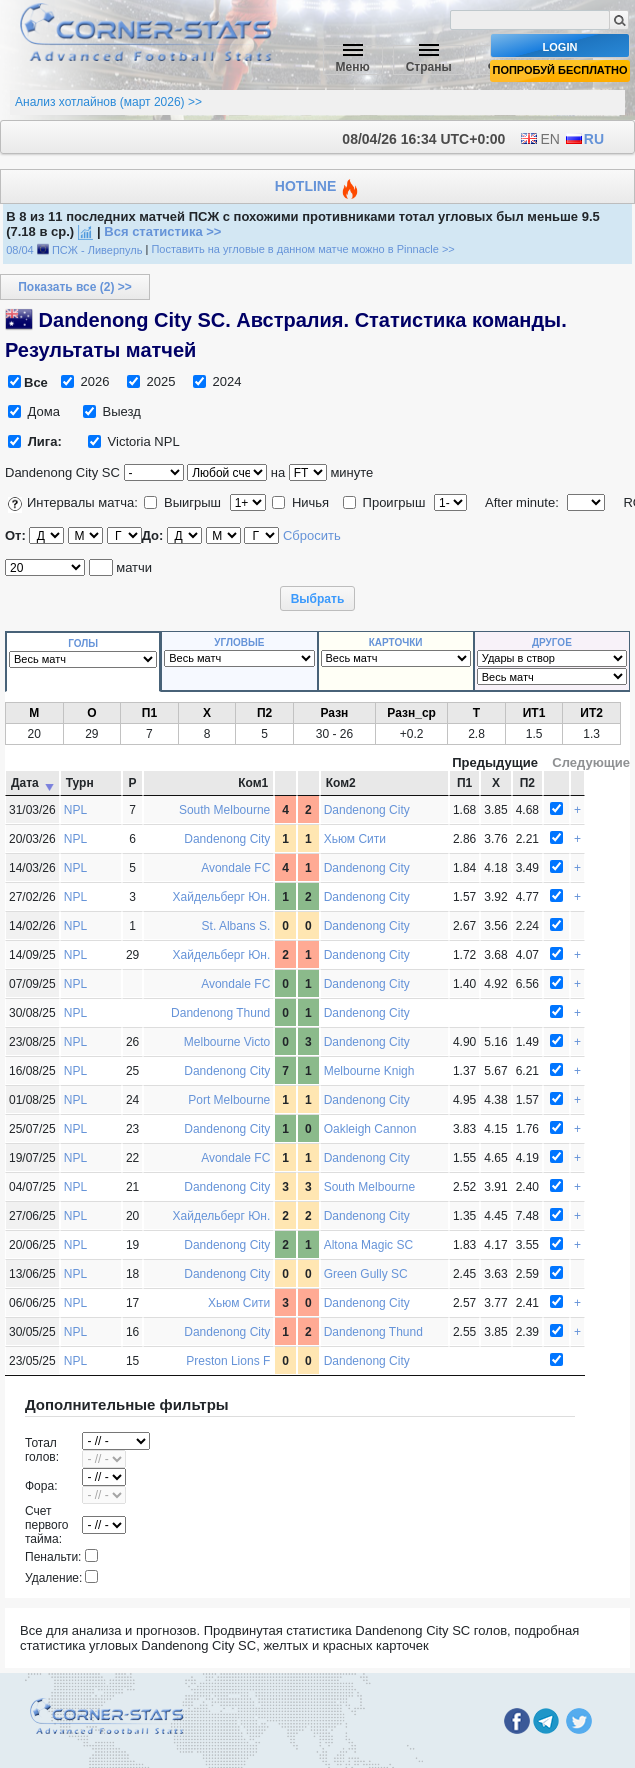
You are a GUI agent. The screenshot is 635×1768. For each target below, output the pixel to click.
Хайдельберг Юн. (222, 897)
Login (560, 47)
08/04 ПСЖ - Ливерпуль (74, 250)
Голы (83, 643)
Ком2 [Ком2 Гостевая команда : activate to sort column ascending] (341, 783)
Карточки (396, 642)
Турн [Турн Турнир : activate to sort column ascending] (80, 783)
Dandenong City (367, 810)
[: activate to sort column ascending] (285, 783)
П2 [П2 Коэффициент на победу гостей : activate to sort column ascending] (527, 783)
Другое (552, 642)
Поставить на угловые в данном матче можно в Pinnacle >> (302, 250)
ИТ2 (591, 713)
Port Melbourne (229, 1100)
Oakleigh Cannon (370, 1129)
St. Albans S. (236, 926)
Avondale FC (235, 868)
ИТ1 (534, 713)
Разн (334, 713)
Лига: (45, 441)
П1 (149, 713)
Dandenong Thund (220, 1013)
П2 (264, 713)
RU (584, 139)
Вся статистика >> (162, 231)
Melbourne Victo (227, 1042)
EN (539, 139)
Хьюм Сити (355, 839)
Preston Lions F (228, 1361)
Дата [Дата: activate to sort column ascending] (25, 783)
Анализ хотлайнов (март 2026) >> (108, 102)
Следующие (591, 762)
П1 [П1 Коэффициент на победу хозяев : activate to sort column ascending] (464, 783)
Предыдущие (495, 762)
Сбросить (312, 535)
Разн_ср (411, 713)
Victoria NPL (134, 441)
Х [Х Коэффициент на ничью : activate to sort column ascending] (496, 783)
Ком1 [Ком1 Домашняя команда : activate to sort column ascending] (253, 783)
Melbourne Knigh (369, 1071)
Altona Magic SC (368, 1245)
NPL (75, 810)
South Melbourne (224, 810)
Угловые (239, 642)
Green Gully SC (366, 1274)
